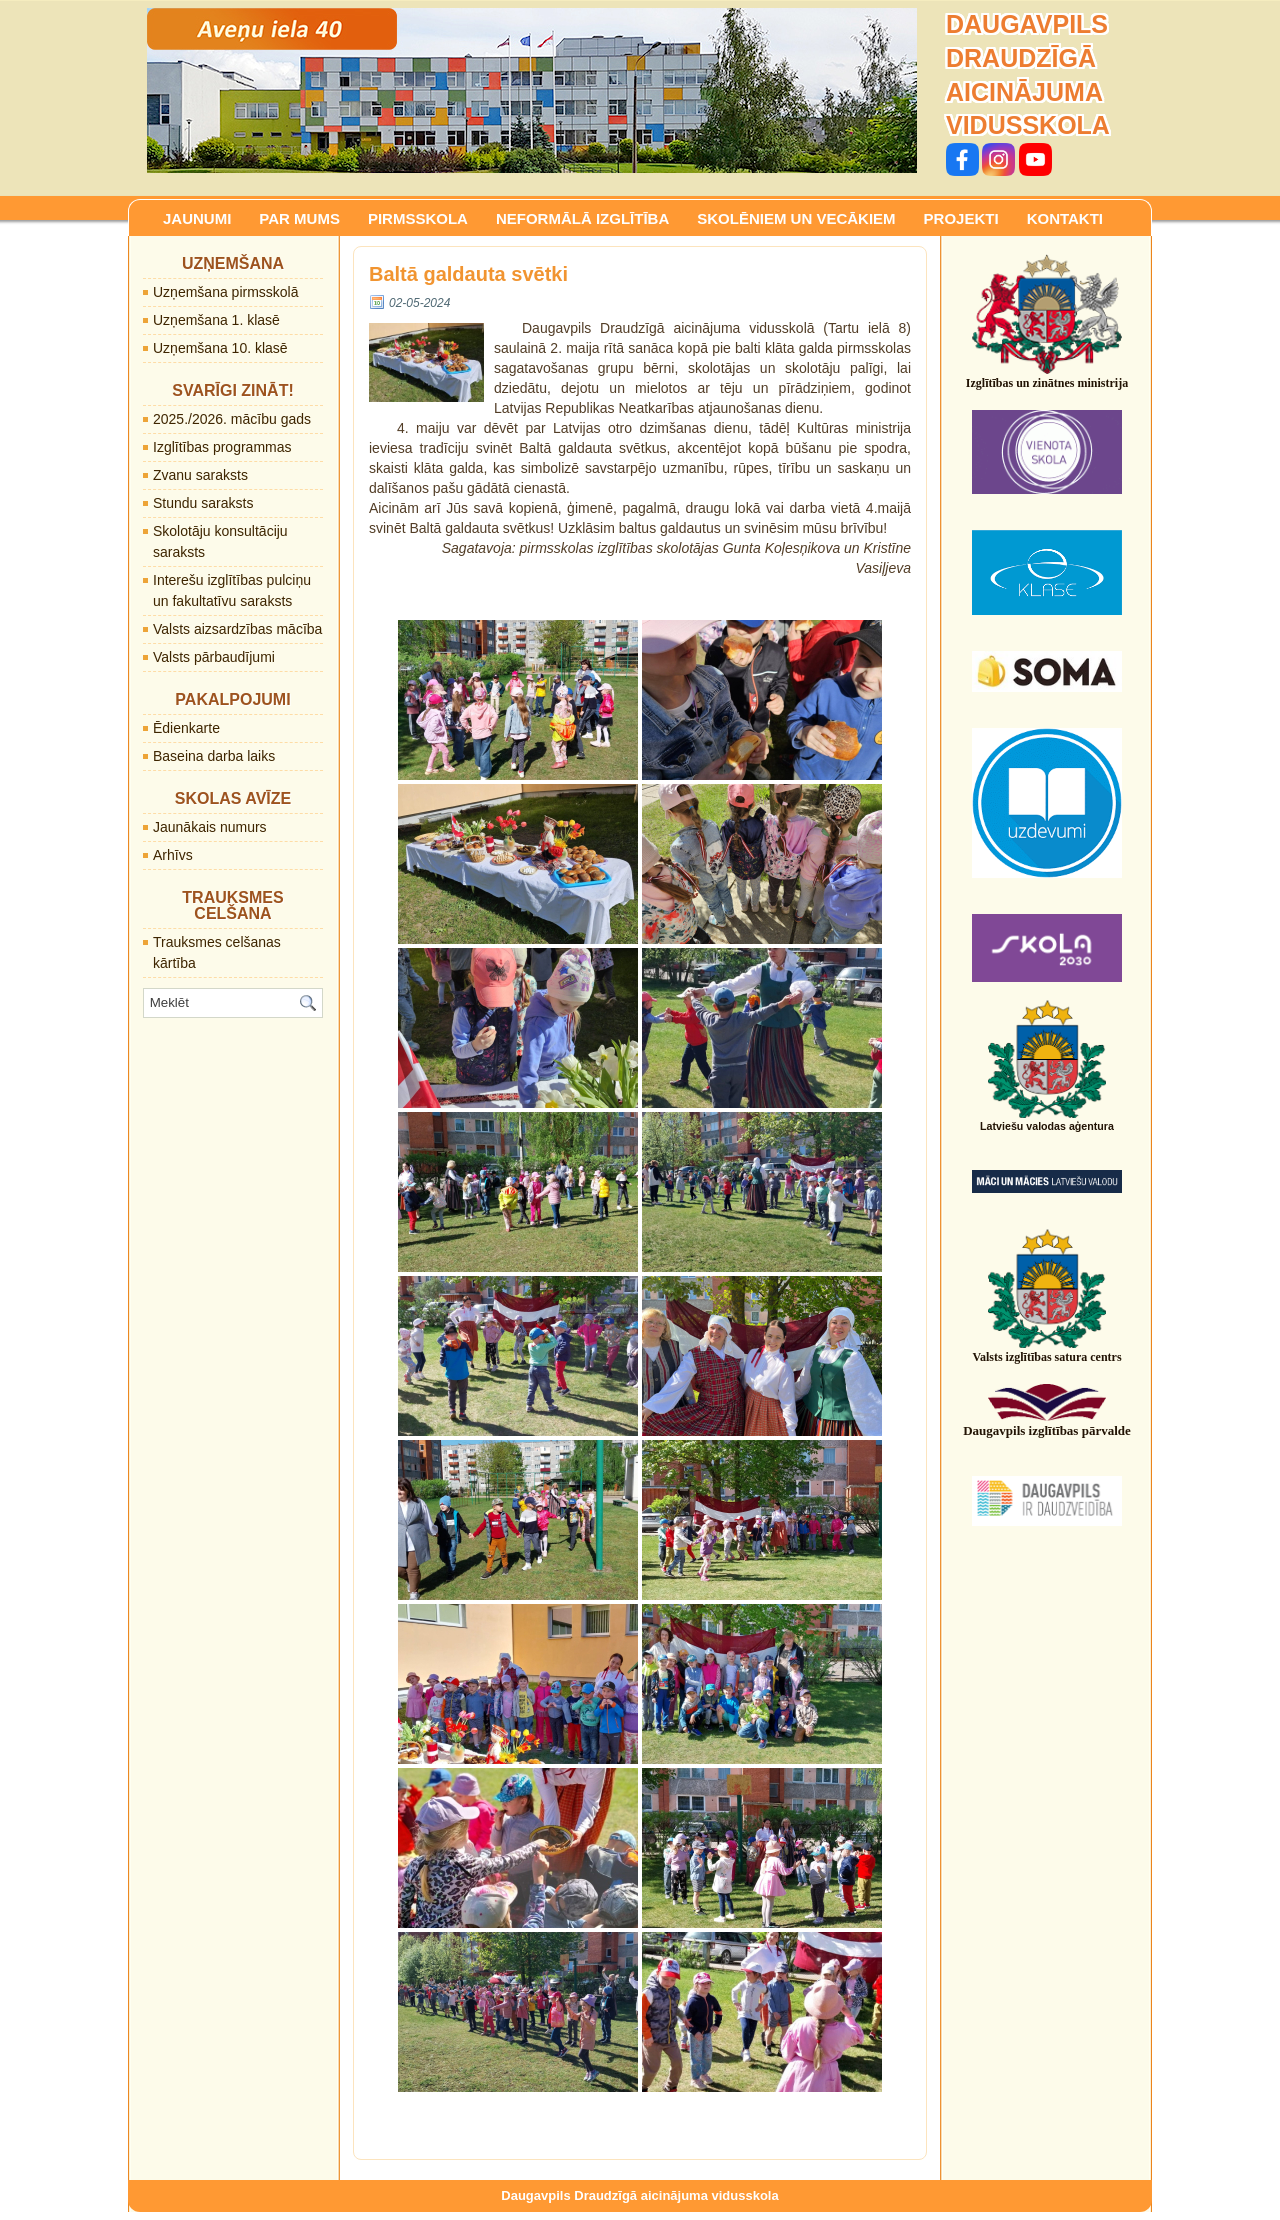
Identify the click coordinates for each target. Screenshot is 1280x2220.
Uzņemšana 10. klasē (220, 348)
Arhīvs (173, 855)
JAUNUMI (197, 218)
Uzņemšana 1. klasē (216, 320)
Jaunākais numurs (210, 827)
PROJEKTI (961, 218)
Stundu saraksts (203, 503)
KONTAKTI (1065, 218)
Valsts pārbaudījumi (214, 657)
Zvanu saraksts (200, 475)
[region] (532, 90)
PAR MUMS (299, 218)
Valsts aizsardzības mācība (237, 629)
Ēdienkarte (186, 728)
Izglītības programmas (222, 447)
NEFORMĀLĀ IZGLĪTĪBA (582, 218)
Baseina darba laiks (214, 756)
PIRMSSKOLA (418, 218)
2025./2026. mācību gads (232, 419)
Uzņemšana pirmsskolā (226, 292)
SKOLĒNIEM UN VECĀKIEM (796, 218)
